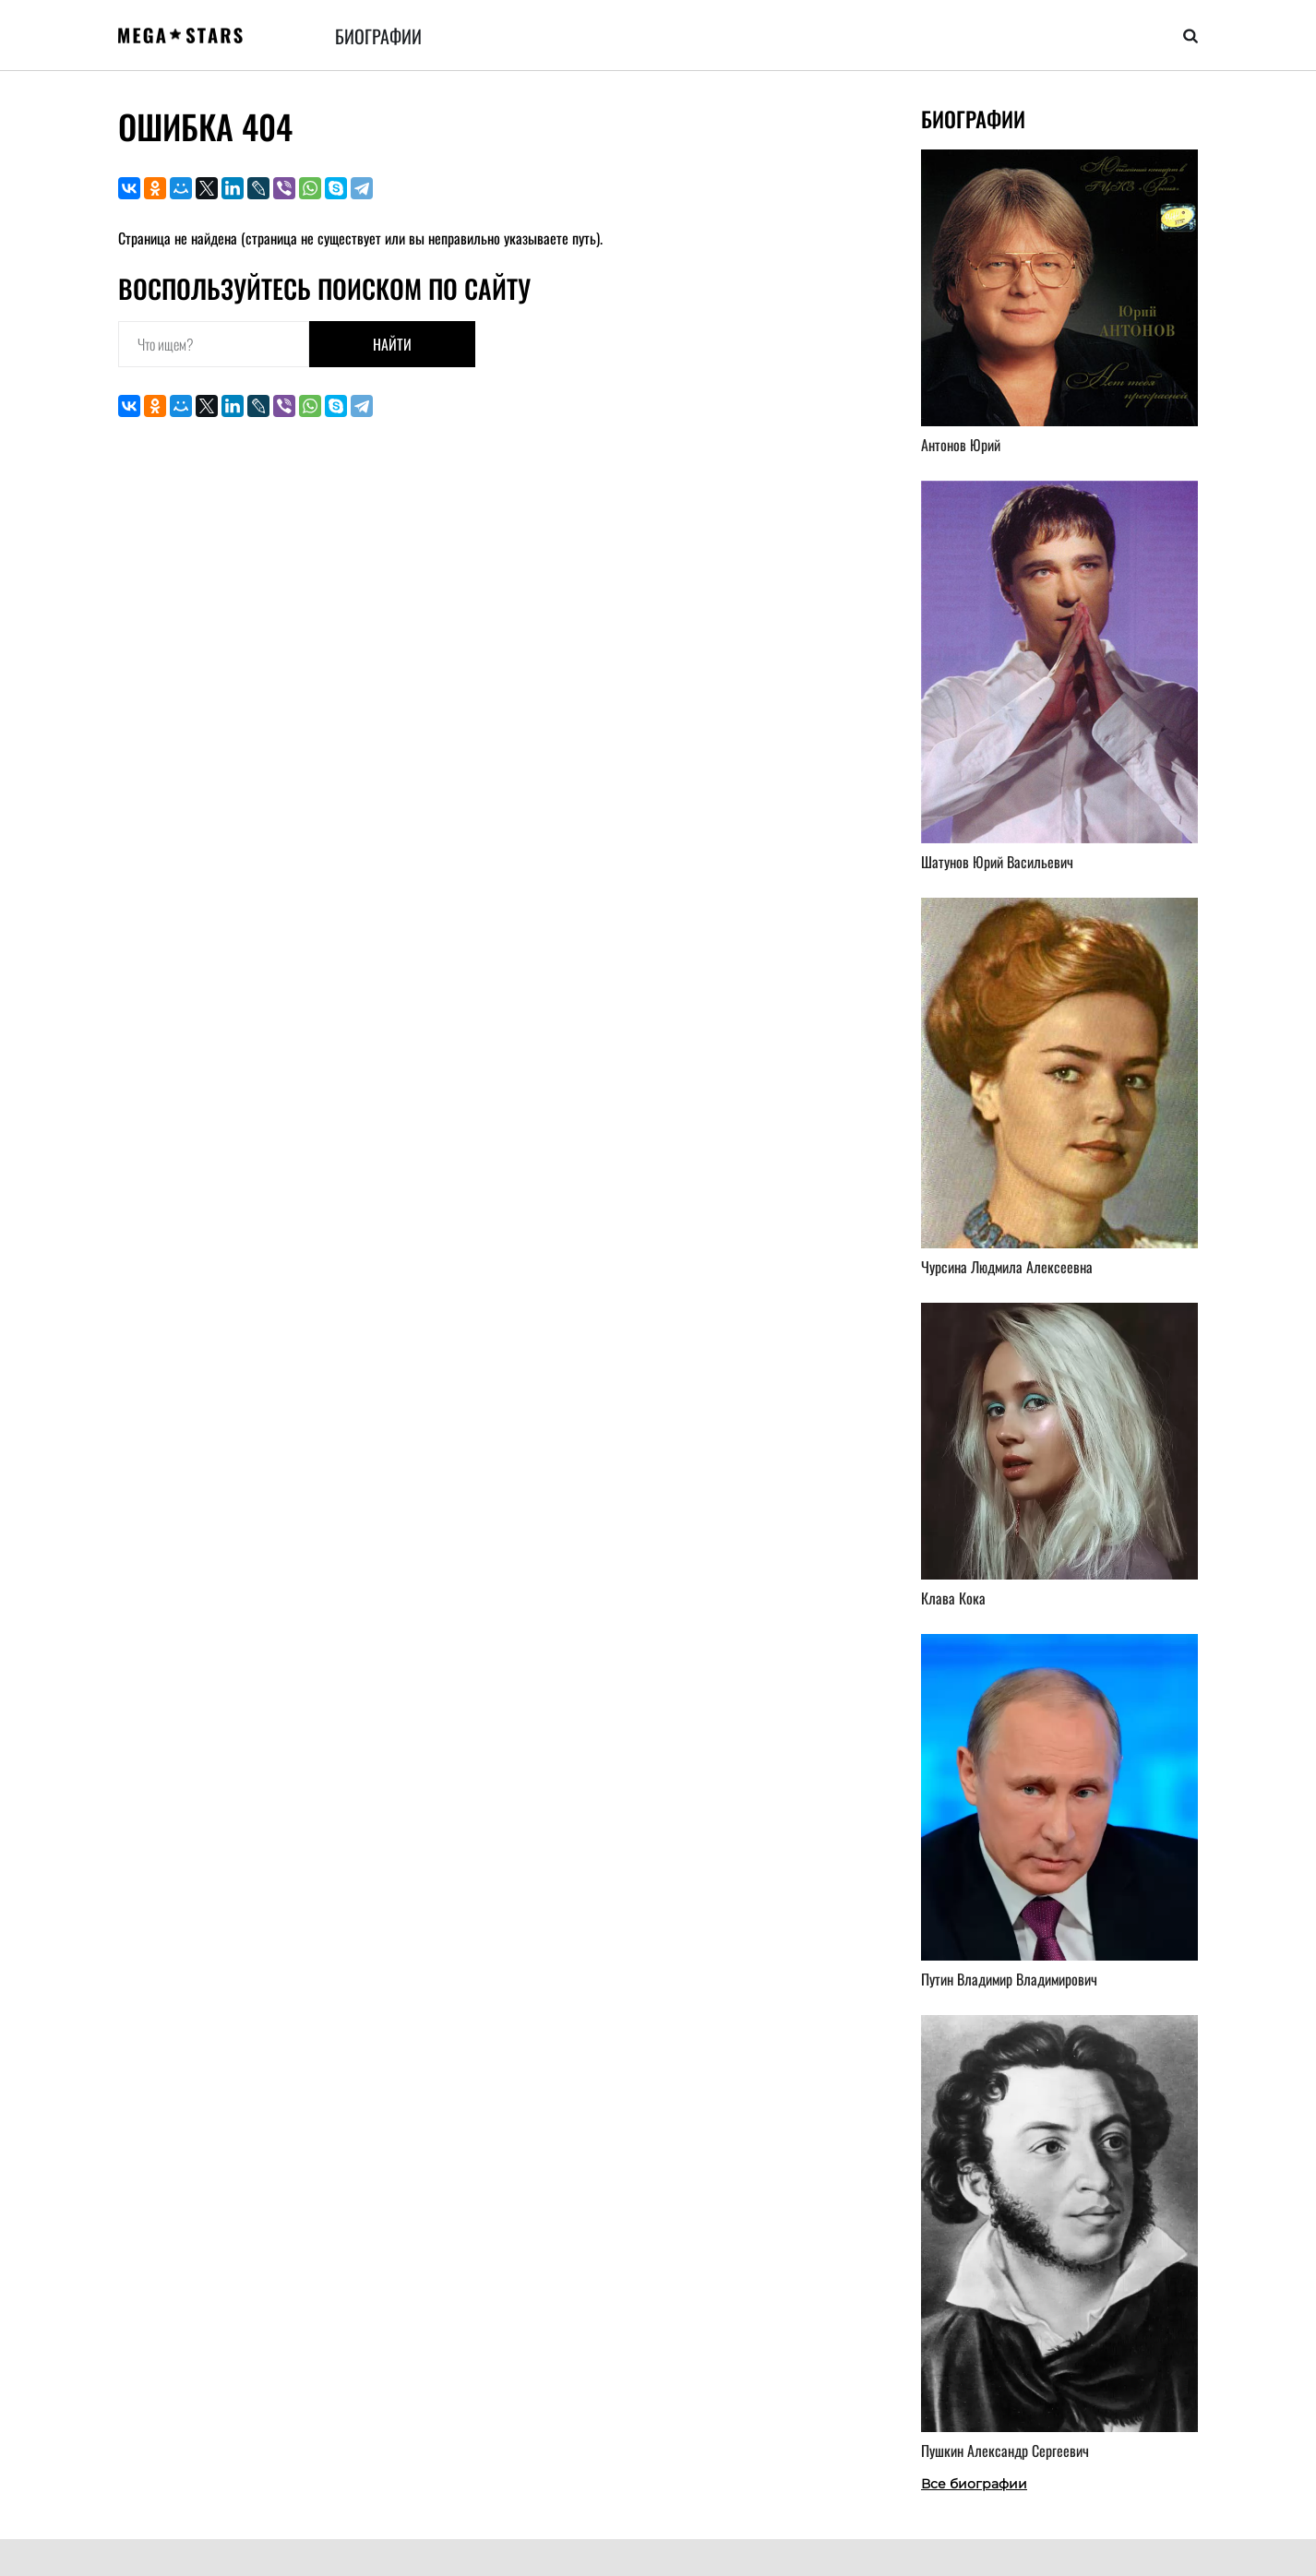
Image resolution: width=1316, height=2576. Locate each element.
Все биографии (974, 2483)
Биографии (378, 36)
